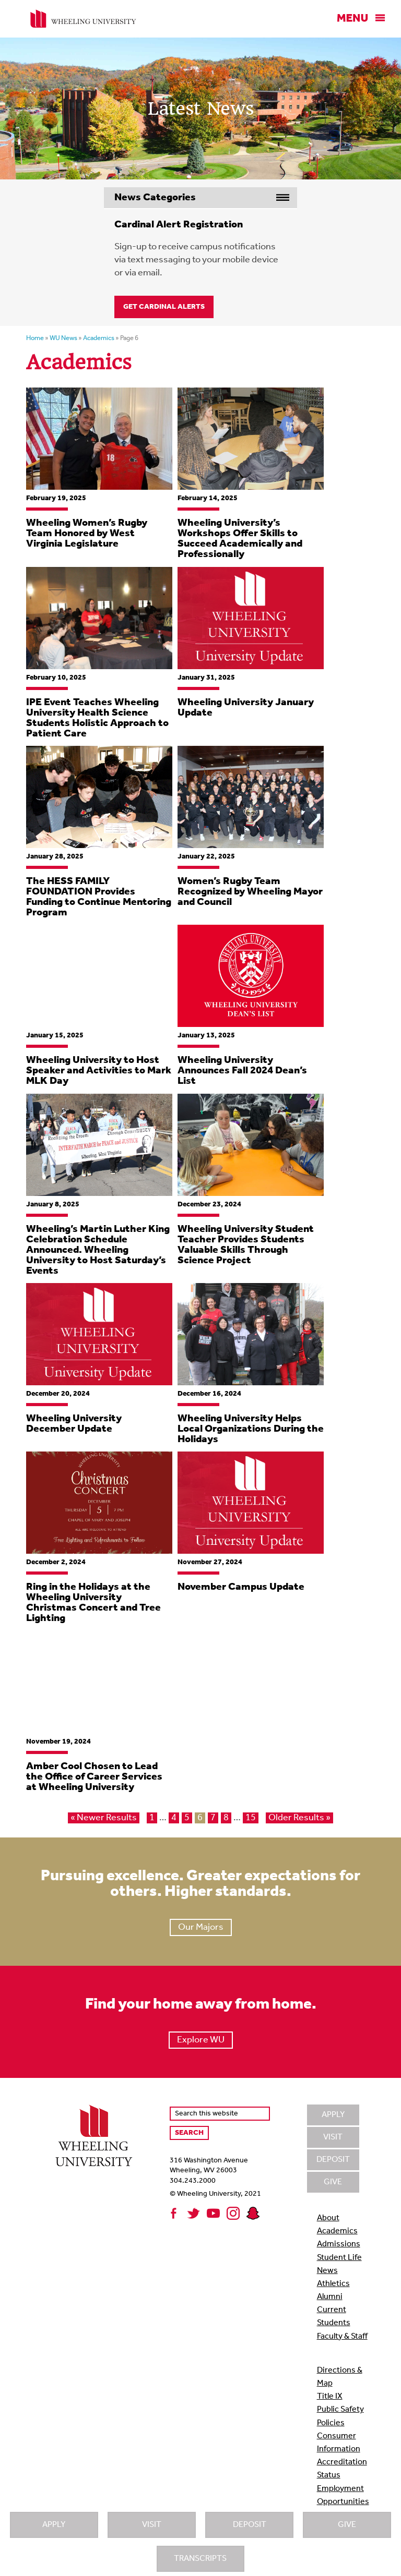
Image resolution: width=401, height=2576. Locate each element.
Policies (331, 2423)
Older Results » (299, 1818)
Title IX (330, 2396)
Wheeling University (83, 19)
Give (347, 2525)
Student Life (339, 2258)
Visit (151, 2525)
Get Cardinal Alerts (164, 307)
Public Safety (340, 2409)
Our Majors (200, 1927)
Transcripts (200, 2559)
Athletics (333, 2284)
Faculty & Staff (342, 2336)
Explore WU (201, 2040)
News (327, 2271)
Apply (53, 2525)
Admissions (338, 2244)
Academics (337, 2231)
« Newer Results (103, 1818)
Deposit (249, 2525)
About (328, 2218)
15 (250, 1818)
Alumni (330, 2297)
